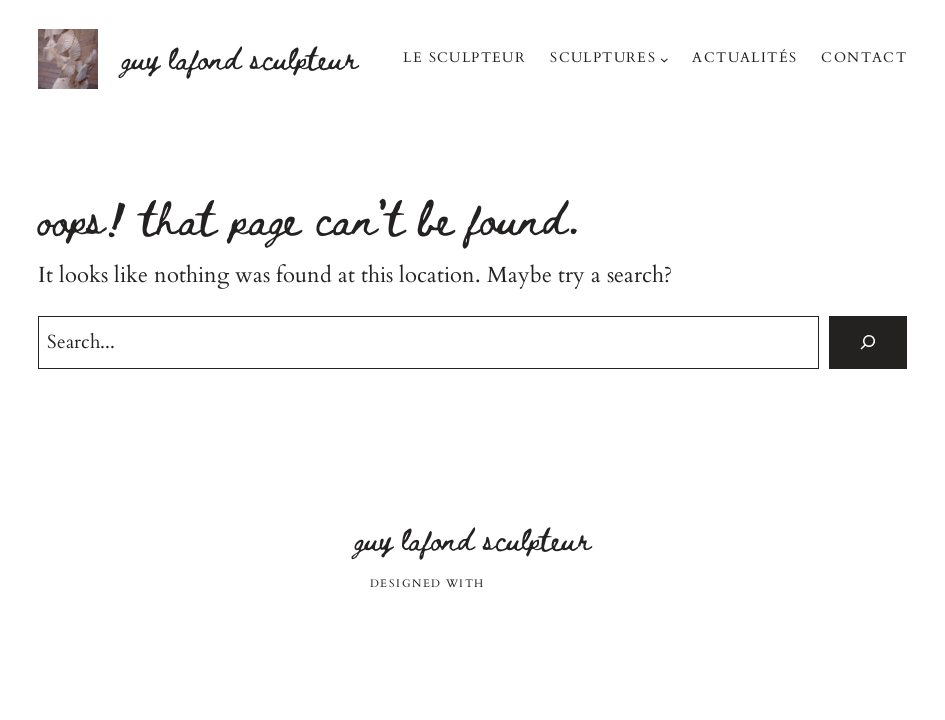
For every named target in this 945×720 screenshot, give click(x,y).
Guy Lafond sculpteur (240, 58)
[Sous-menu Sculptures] (664, 59)
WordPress (532, 583)
